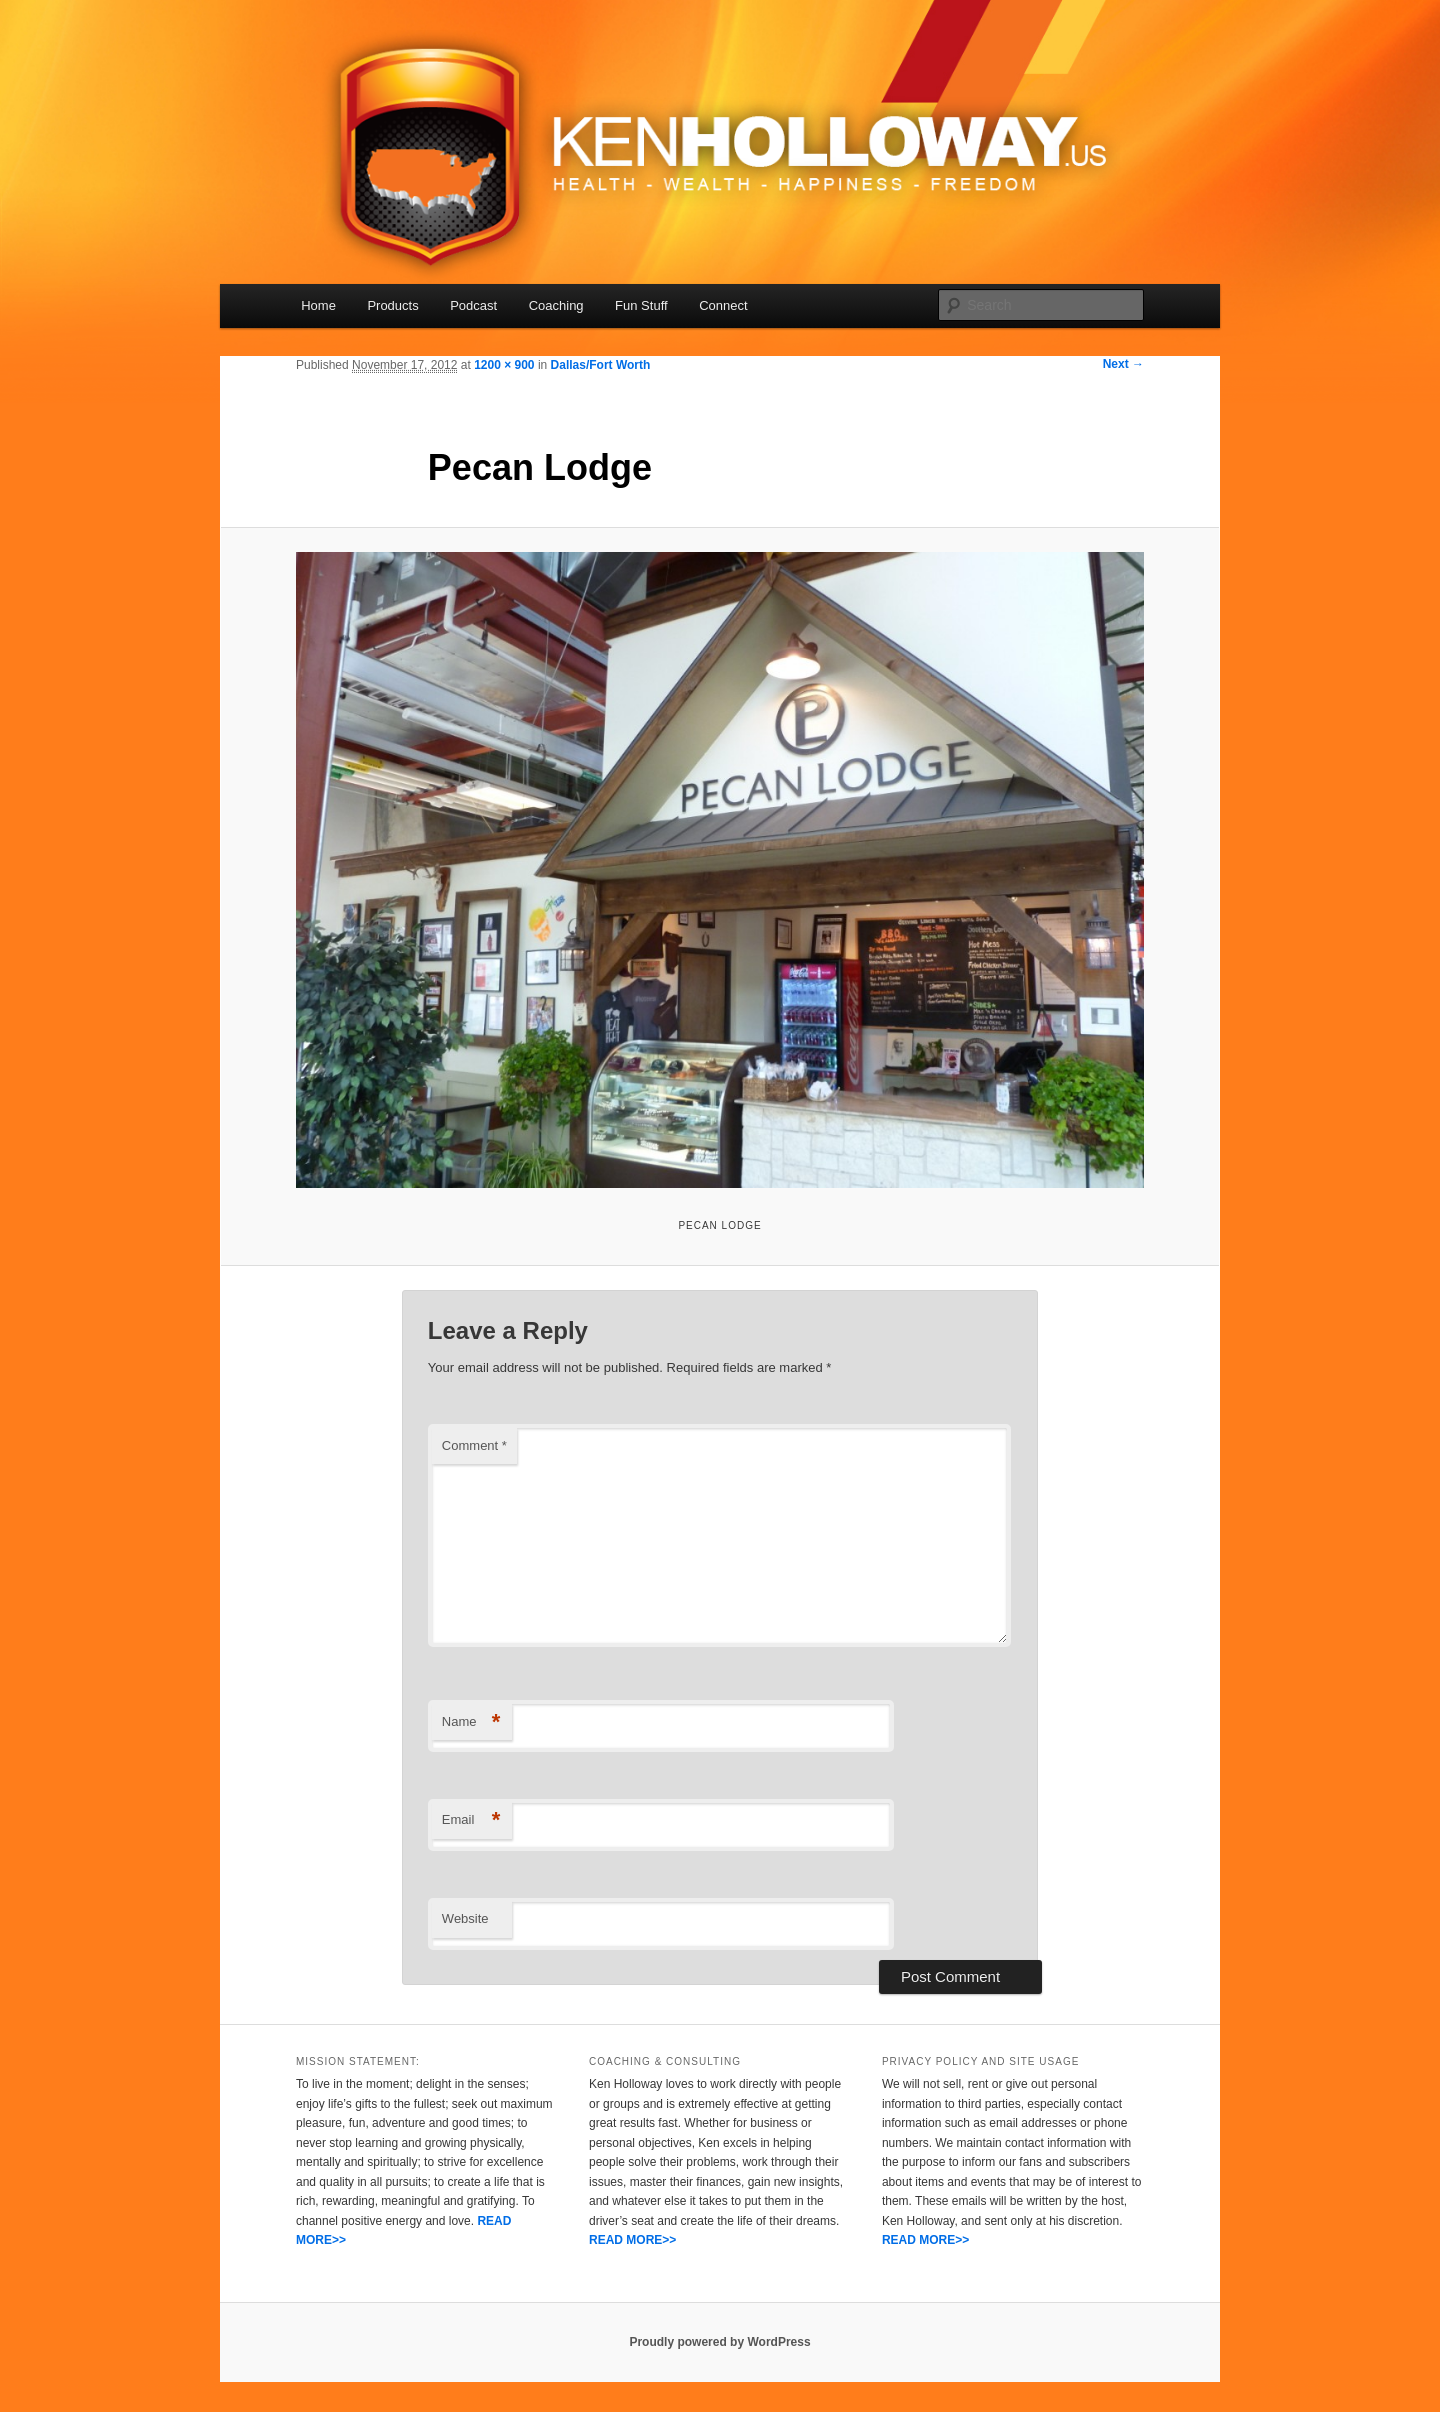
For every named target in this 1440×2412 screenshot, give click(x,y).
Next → (1123, 364)
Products (392, 305)
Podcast (473, 305)
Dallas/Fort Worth (601, 365)
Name (471, 1722)
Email (471, 1820)
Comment (474, 1445)
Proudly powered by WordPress (719, 2342)
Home (318, 305)
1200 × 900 (504, 365)
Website (465, 1918)
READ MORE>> (632, 2240)
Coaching (556, 305)
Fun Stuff (641, 305)
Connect (723, 305)
